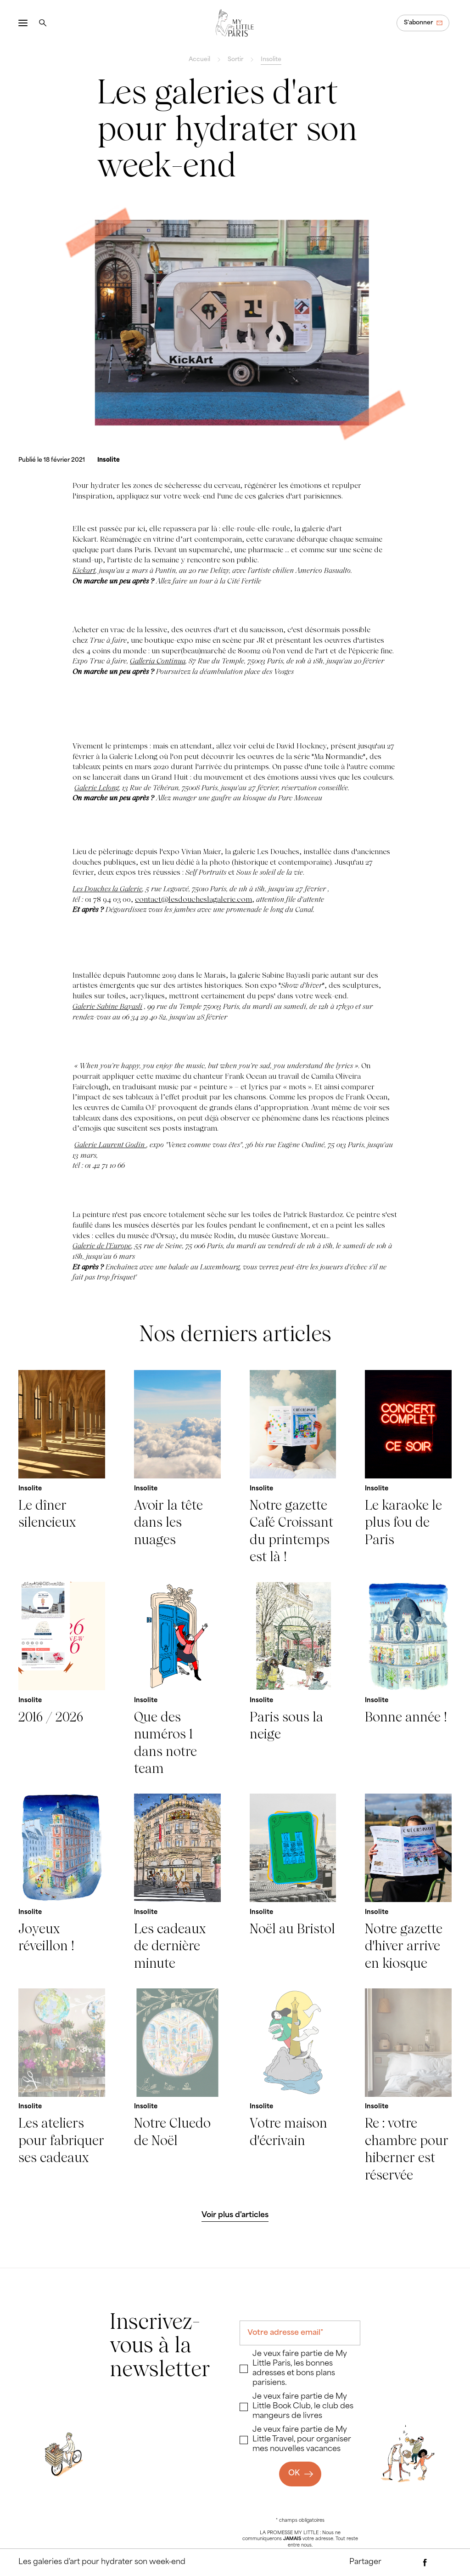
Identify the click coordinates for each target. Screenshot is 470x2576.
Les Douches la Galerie (107, 888)
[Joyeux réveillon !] (61, 1883)
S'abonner (418, 23)
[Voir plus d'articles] (235, 2215)
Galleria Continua (157, 661)
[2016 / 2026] (61, 1679)
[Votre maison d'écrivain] (293, 2086)
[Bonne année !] (408, 1679)
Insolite (271, 59)
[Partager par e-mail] (407, 2562)
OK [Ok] (294, 2473)
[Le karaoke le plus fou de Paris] (408, 1467)
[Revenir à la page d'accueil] (235, 23)
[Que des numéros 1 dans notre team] (177, 1679)
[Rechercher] (42, 23)
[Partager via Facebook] (425, 2562)
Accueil (199, 59)
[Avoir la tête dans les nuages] (177, 1467)
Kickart (84, 570)
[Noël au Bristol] (293, 1883)
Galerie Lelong (96, 787)
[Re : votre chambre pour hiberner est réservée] (408, 2086)
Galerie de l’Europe (102, 1245)
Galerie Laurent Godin (110, 1144)
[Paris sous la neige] (293, 1679)
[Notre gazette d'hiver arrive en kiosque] (408, 1883)
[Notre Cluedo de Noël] (177, 2086)
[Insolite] (108, 460)
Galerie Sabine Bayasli (107, 1006)
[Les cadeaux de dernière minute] (177, 1883)
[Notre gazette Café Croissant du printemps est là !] (293, 1467)
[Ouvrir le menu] (23, 23)
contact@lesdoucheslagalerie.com (193, 899)
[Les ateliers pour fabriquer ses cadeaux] (61, 2086)
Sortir (235, 59)
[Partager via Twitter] (443, 2562)
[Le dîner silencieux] (61, 1467)
